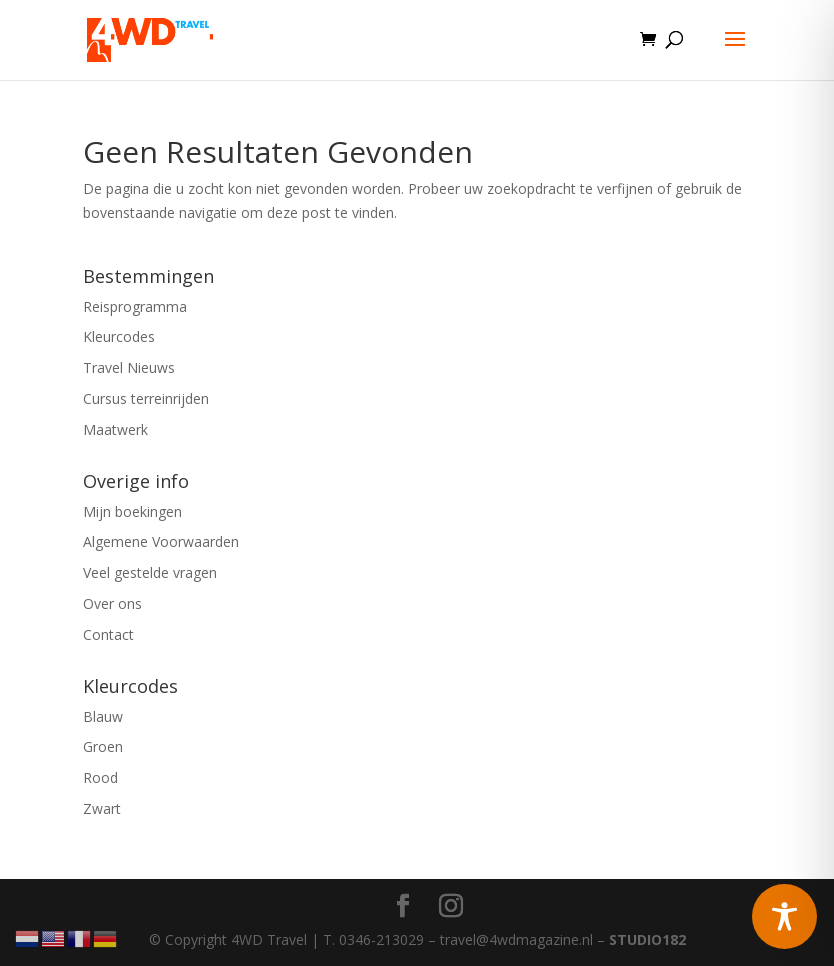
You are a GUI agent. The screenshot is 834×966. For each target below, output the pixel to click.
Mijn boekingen (132, 511)
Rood (100, 777)
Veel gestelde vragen (150, 572)
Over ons (112, 603)
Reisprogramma (135, 306)
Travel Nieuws (129, 367)
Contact (108, 634)
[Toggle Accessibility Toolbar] (784, 916)
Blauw (103, 716)
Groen (103, 746)
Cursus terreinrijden (146, 398)
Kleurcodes (119, 336)
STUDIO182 (647, 939)
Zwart (102, 808)
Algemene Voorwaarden (161, 541)
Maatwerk (115, 429)
